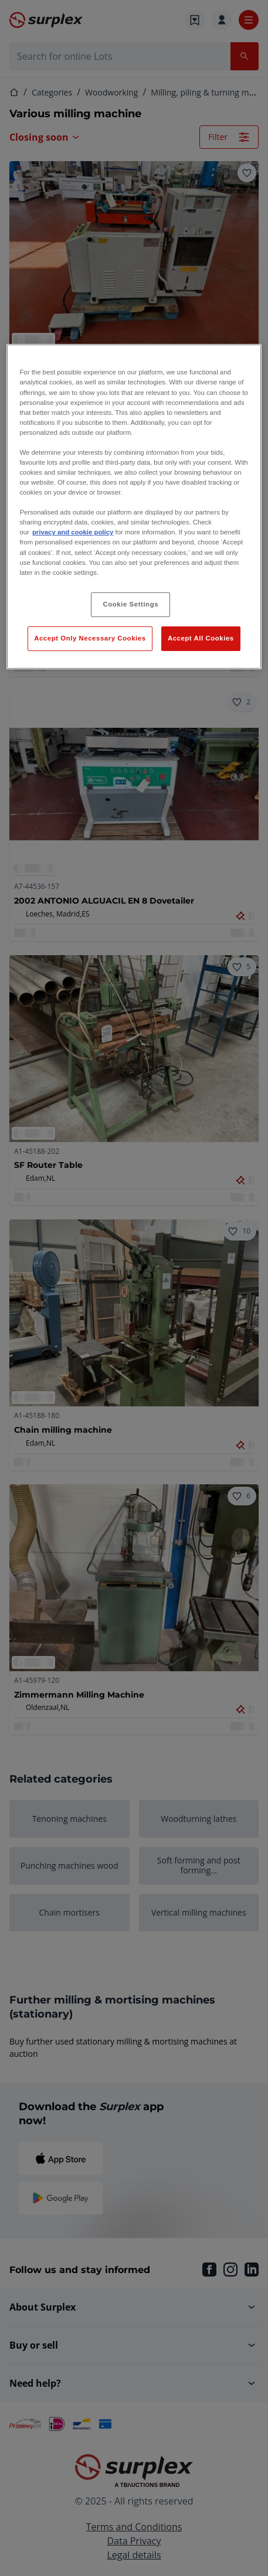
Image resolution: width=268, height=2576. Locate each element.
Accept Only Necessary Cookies (89, 638)
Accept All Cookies (201, 638)
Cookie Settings (131, 604)
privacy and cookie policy (72, 532)
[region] (133, 506)
